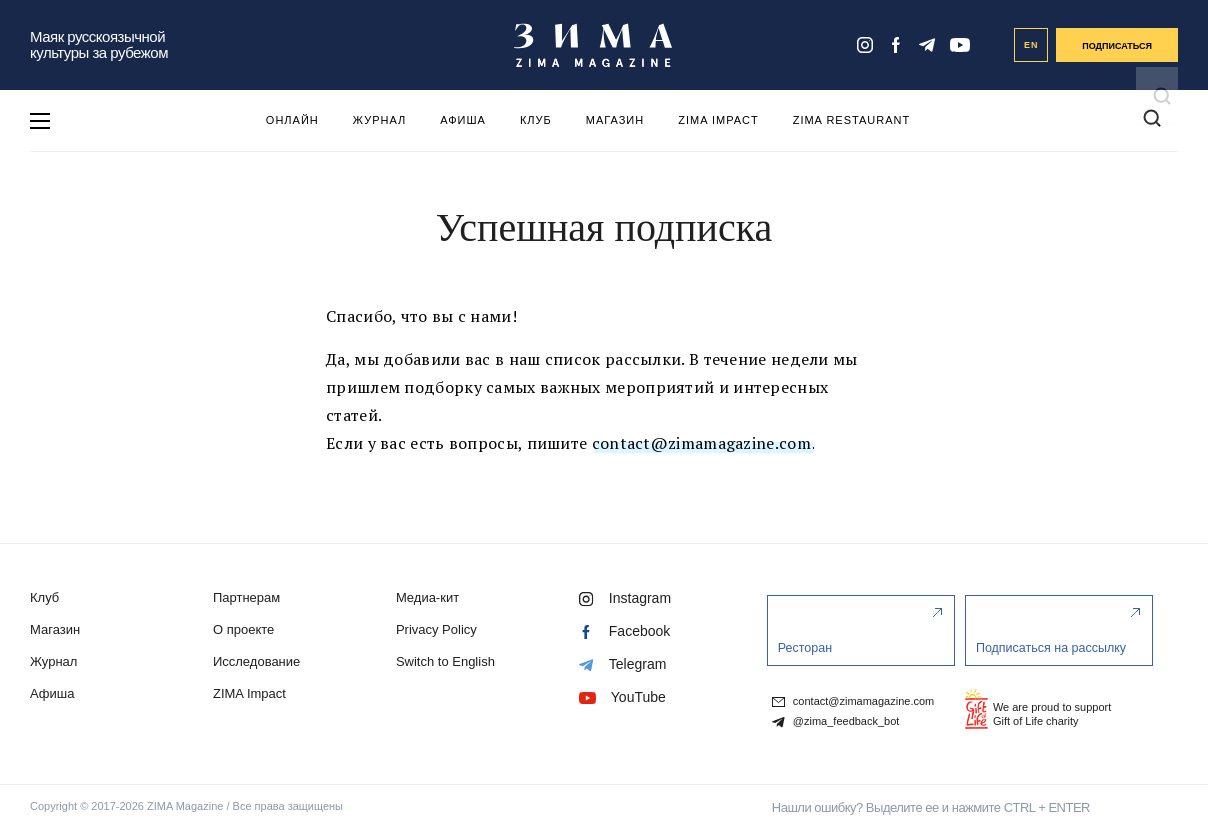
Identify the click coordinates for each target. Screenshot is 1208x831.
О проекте (243, 629)
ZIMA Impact (718, 120)
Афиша (463, 120)
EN (1031, 45)
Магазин (615, 120)
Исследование (256, 661)
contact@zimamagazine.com (701, 443)
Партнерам (246, 597)
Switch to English (445, 661)
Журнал (379, 120)
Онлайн (292, 120)
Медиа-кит (427, 597)
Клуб (536, 120)
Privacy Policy (436, 629)
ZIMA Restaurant (851, 120)
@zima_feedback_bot (836, 722)
